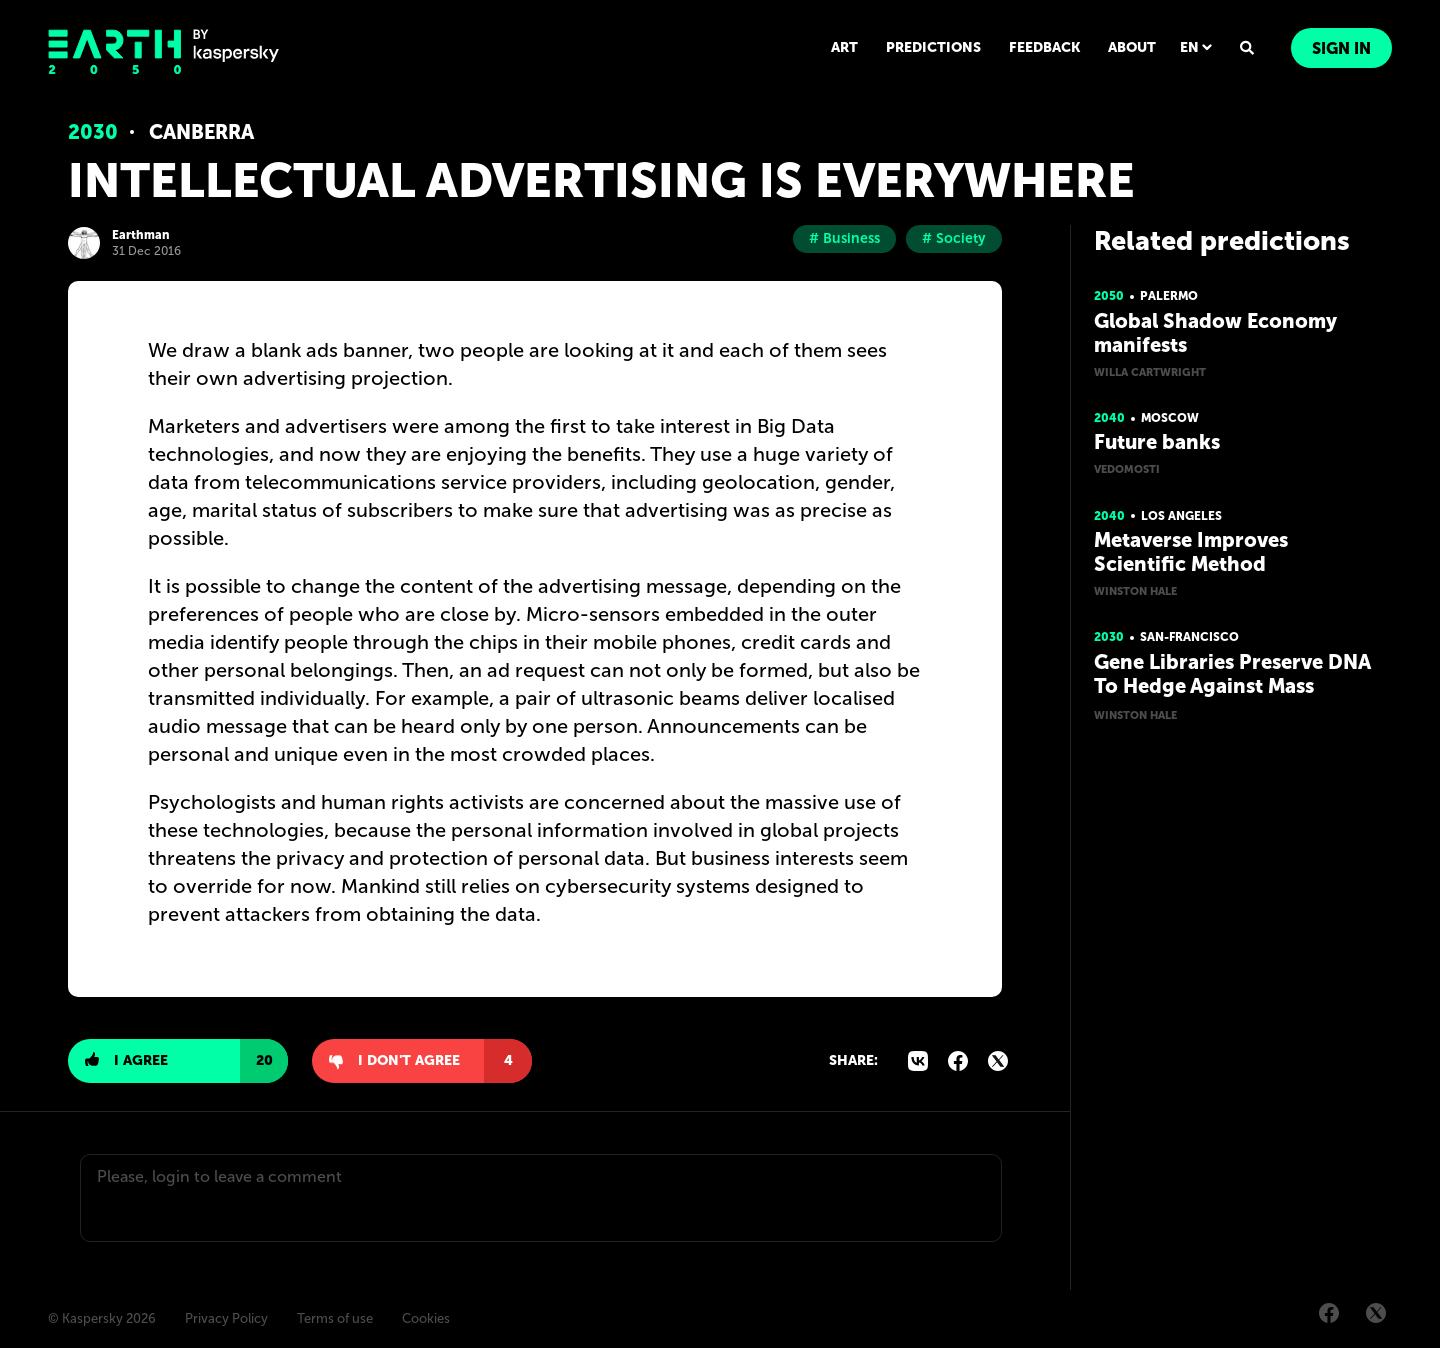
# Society (954, 238)
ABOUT (1132, 47)
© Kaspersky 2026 (102, 1318)
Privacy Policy (226, 1318)
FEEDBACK (1044, 47)
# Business (844, 238)
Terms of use (335, 1318)
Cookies (426, 1318)
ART (844, 47)
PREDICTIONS (933, 47)
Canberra (201, 132)
